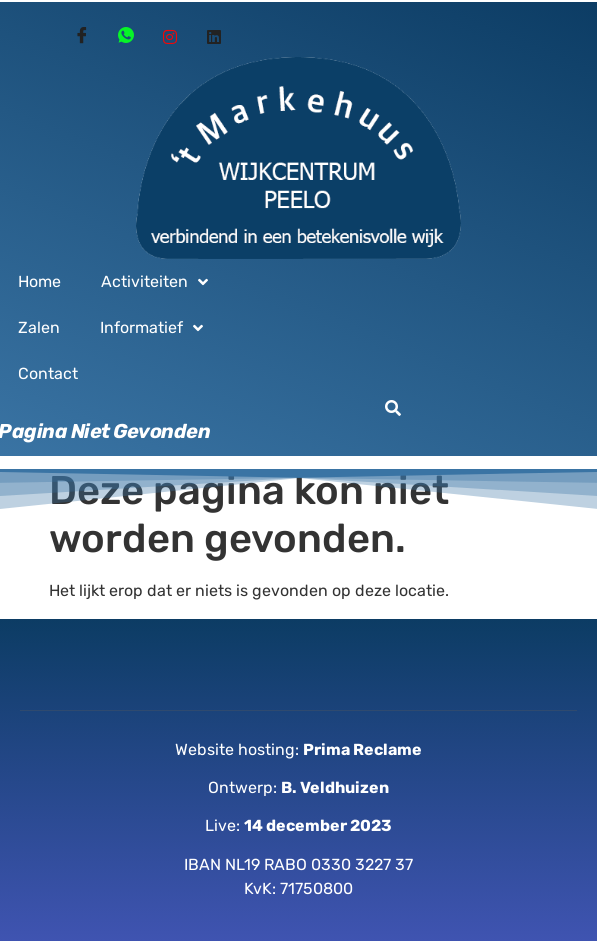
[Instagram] (170, 37)
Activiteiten (154, 282)
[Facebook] (82, 37)
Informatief (151, 328)
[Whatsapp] (126, 37)
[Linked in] (214, 37)
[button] (393, 408)
